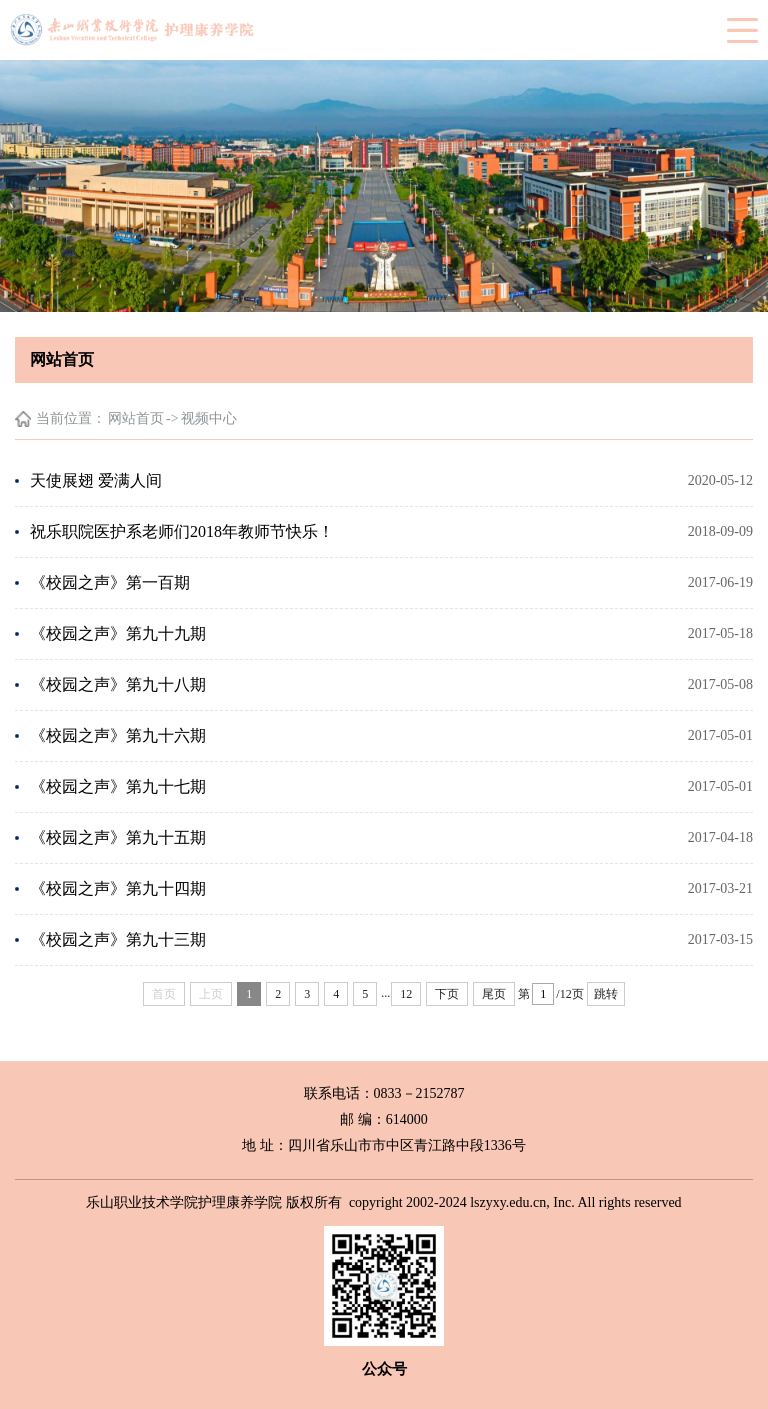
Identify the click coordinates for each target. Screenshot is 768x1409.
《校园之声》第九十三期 (118, 939)
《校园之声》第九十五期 (118, 837)
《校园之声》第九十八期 (118, 684)
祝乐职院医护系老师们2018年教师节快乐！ (182, 531)
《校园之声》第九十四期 (118, 888)
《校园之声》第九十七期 (118, 786)
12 (406, 994)
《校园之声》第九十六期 (118, 735)
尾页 (494, 994)
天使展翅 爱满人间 (96, 480)
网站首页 (136, 418)
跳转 (606, 994)
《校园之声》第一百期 (110, 582)
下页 (447, 994)
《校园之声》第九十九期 (118, 633)
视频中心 (209, 418)
